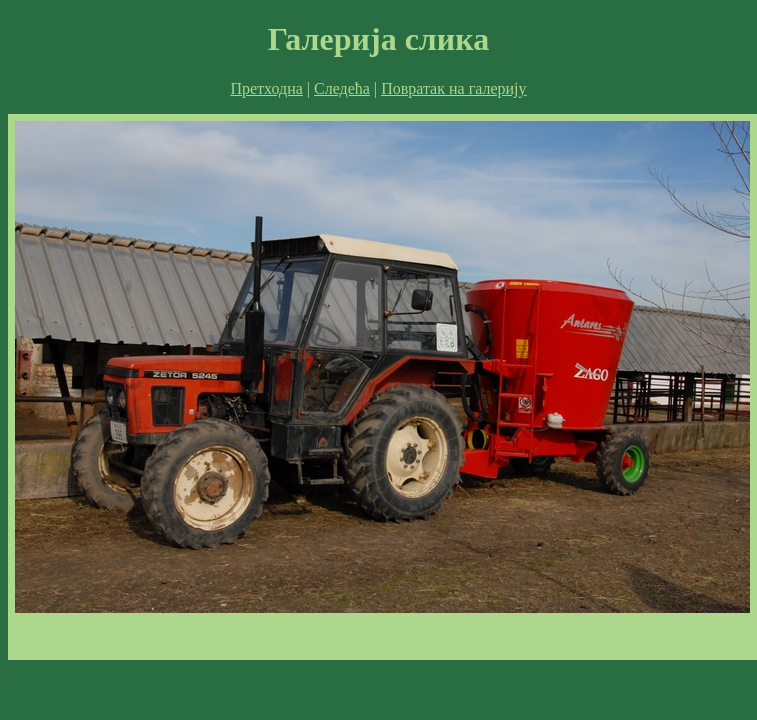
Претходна (266, 88)
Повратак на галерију (453, 88)
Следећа (342, 88)
